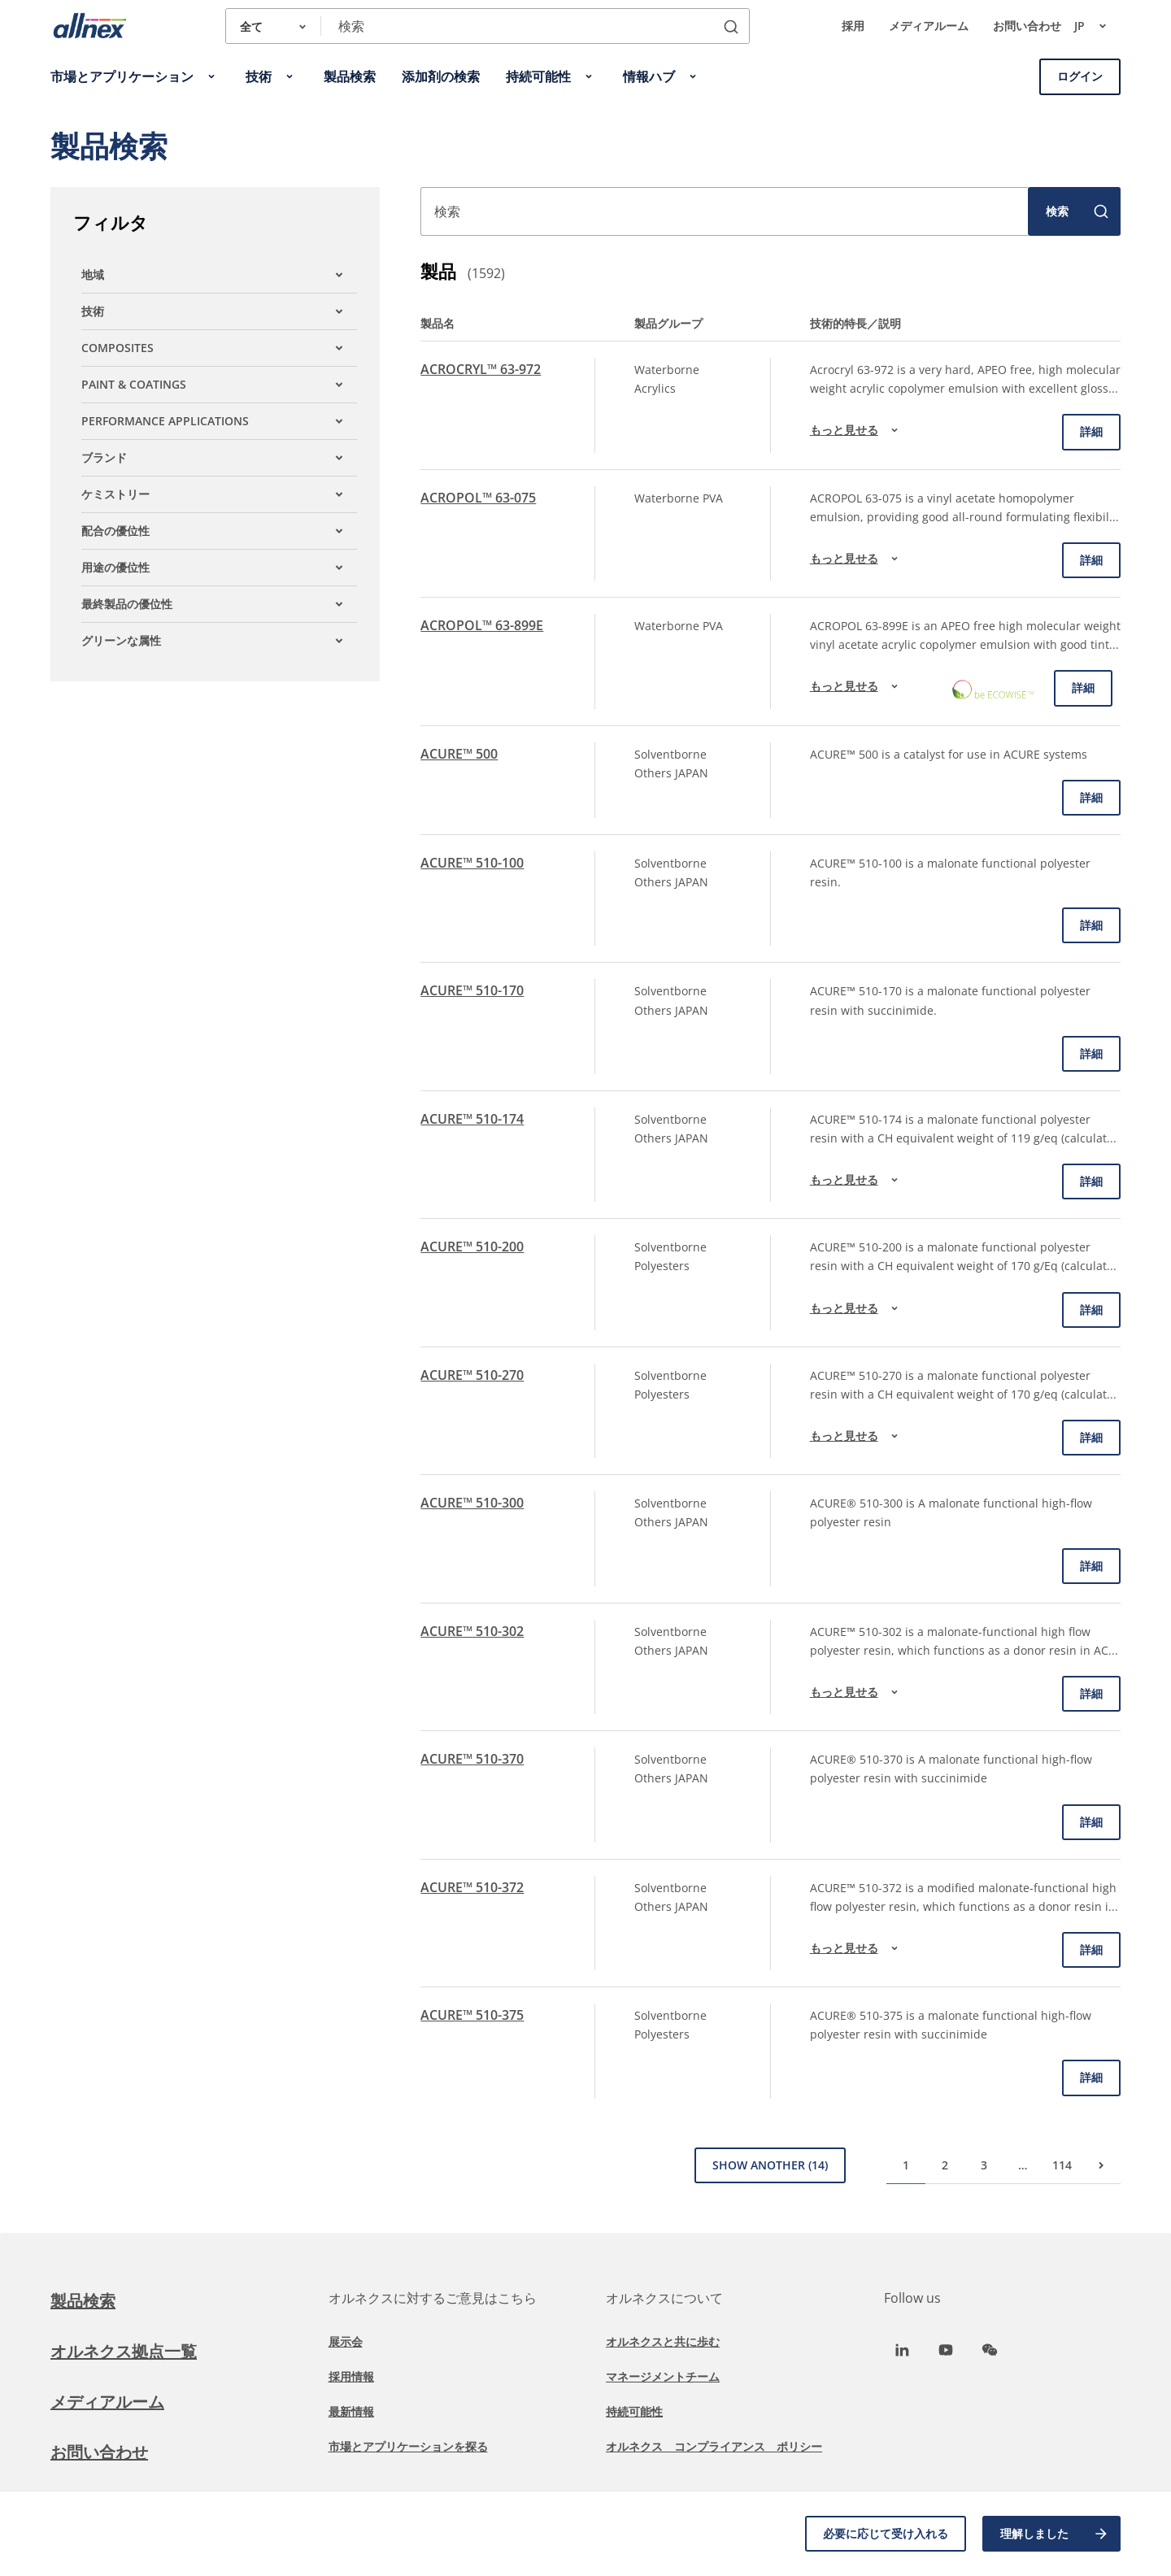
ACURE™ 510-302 (472, 1631)
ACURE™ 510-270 (472, 1375)
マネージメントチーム (663, 2376)
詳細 (1091, 431)
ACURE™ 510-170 (472, 990)
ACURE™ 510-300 (472, 1503)
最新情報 (351, 2411)
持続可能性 (634, 2411)
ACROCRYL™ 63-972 (480, 369)
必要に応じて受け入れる (885, 2533)
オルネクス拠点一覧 (123, 2351)
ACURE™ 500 (459, 754)
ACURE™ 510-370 (472, 1759)
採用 (853, 25)
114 (1062, 2165)
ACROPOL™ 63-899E (481, 625)
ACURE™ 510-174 (472, 1119)
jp (1097, 26)
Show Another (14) (770, 2165)
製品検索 (82, 2301)
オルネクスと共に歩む (663, 2341)
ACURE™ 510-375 (472, 2015)
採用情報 (351, 2376)
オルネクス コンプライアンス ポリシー (714, 2446)
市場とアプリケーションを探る (408, 2446)
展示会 (346, 2341)
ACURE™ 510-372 (472, 1887)
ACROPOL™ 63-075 (478, 498)
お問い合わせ (1027, 25)
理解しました (1054, 2534)
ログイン (1080, 76)
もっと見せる (856, 430)
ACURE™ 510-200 (472, 1246)
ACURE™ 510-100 (472, 863)
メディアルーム (929, 25)
